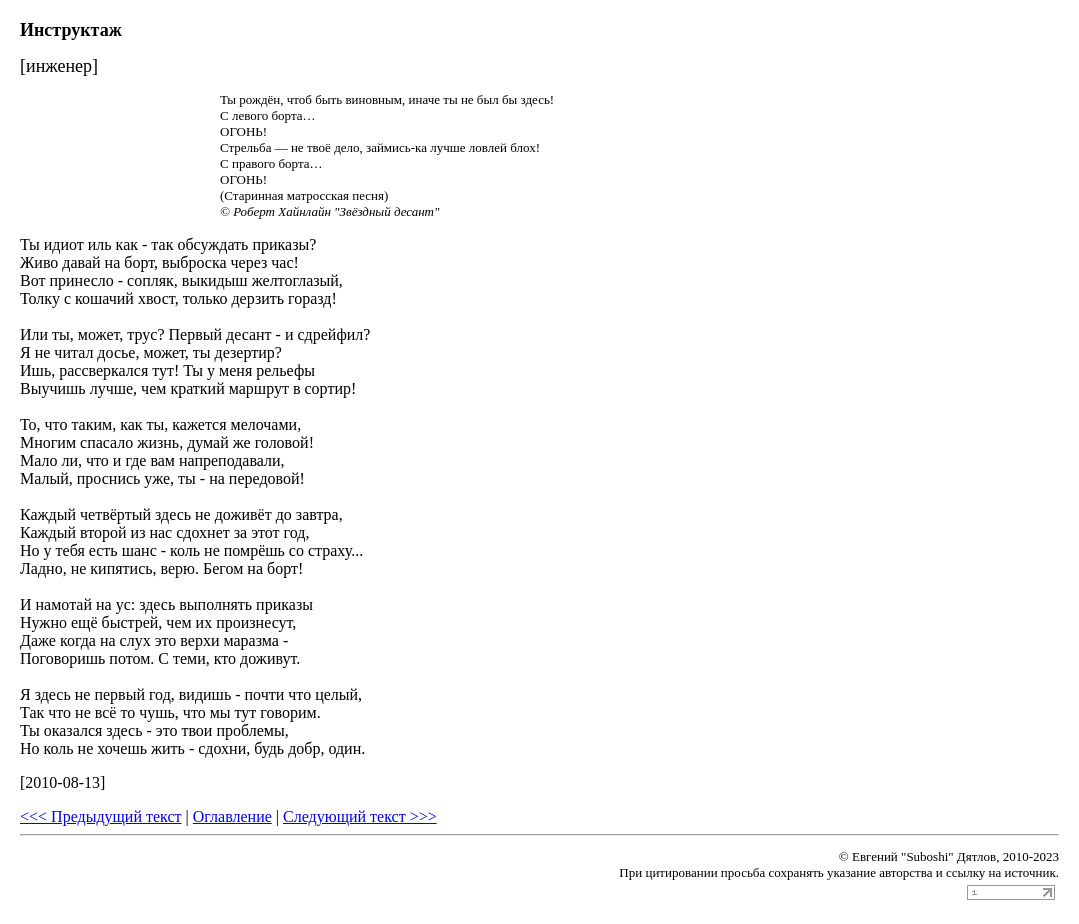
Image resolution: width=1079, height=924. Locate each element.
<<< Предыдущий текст (101, 816)
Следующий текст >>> (360, 816)
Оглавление (232, 816)
